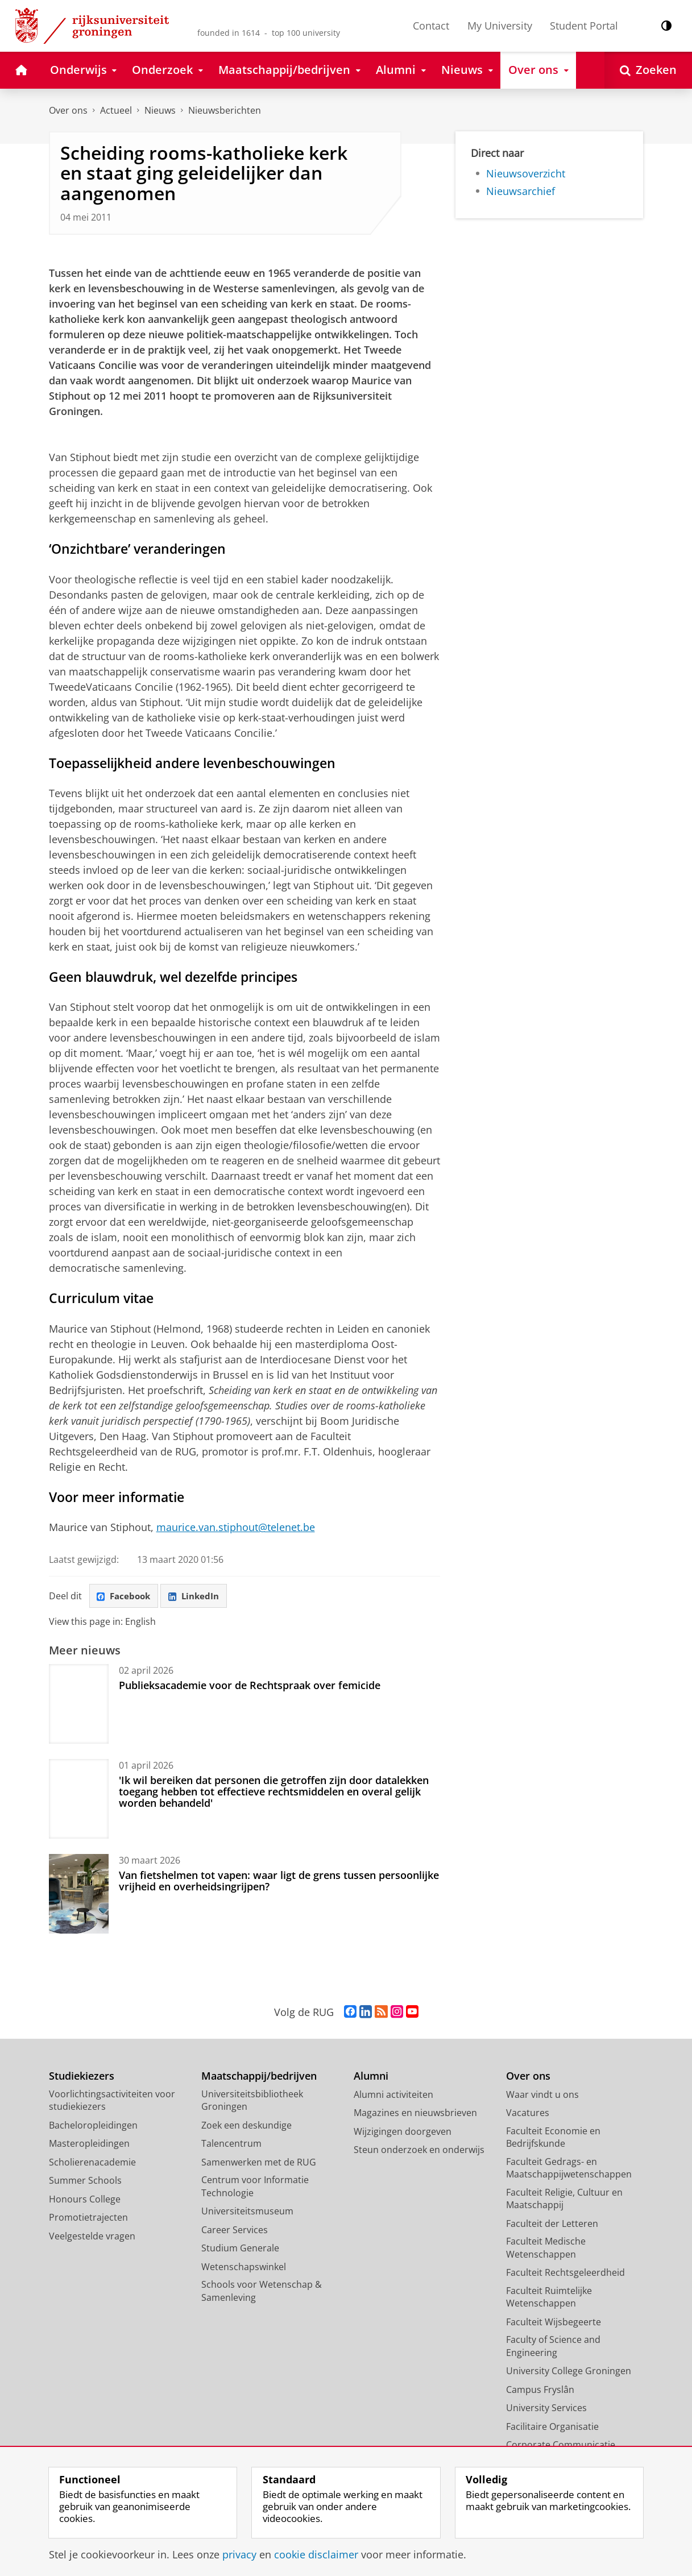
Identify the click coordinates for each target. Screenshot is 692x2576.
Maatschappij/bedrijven (259, 2077)
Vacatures (527, 2114)
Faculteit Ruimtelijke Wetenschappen (549, 2298)
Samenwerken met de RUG (258, 2163)
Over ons (68, 110)
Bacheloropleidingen (93, 2126)
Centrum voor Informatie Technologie (255, 2188)
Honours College (85, 2200)
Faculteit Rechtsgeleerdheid (565, 2274)
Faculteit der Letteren (552, 2224)
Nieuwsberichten (224, 110)
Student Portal (584, 25)
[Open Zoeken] (648, 70)
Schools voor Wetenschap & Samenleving (261, 2292)
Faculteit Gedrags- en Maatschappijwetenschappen (569, 2169)
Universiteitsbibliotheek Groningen (252, 2101)
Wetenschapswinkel (243, 2268)
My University (499, 25)
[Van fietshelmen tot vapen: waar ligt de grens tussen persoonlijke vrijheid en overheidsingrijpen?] (79, 1895)
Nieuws (160, 110)
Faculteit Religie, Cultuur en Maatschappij (564, 2200)
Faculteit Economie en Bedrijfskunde (553, 2138)
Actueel (116, 110)
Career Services (234, 2231)
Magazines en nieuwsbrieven (415, 2114)
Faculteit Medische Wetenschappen (546, 2249)
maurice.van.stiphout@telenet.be (235, 1527)
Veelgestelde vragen (92, 2237)
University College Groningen (568, 2372)
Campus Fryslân (540, 2390)
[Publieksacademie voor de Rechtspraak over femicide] (79, 1705)
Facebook (125, 1596)
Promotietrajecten (88, 2219)
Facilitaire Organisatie (552, 2427)
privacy (239, 2554)
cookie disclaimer (316, 2554)
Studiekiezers (81, 2077)
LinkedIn (199, 1596)
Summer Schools (85, 2182)
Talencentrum (231, 2145)
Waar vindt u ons (542, 2095)
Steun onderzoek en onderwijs (419, 2151)
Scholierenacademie (92, 2163)
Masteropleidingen (89, 2145)
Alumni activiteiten (393, 2095)
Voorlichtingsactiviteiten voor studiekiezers (112, 2101)
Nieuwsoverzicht (525, 173)
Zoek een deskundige (246, 2126)
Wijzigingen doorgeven (402, 2132)
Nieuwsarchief (520, 191)
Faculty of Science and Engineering (553, 2348)
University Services (546, 2409)
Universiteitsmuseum (247, 2212)
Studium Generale (240, 2249)
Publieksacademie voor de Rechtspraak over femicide (249, 1686)
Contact (431, 25)
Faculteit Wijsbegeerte (553, 2323)
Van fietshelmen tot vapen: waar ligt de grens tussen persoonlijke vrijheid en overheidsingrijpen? (279, 1881)
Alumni (371, 2077)
